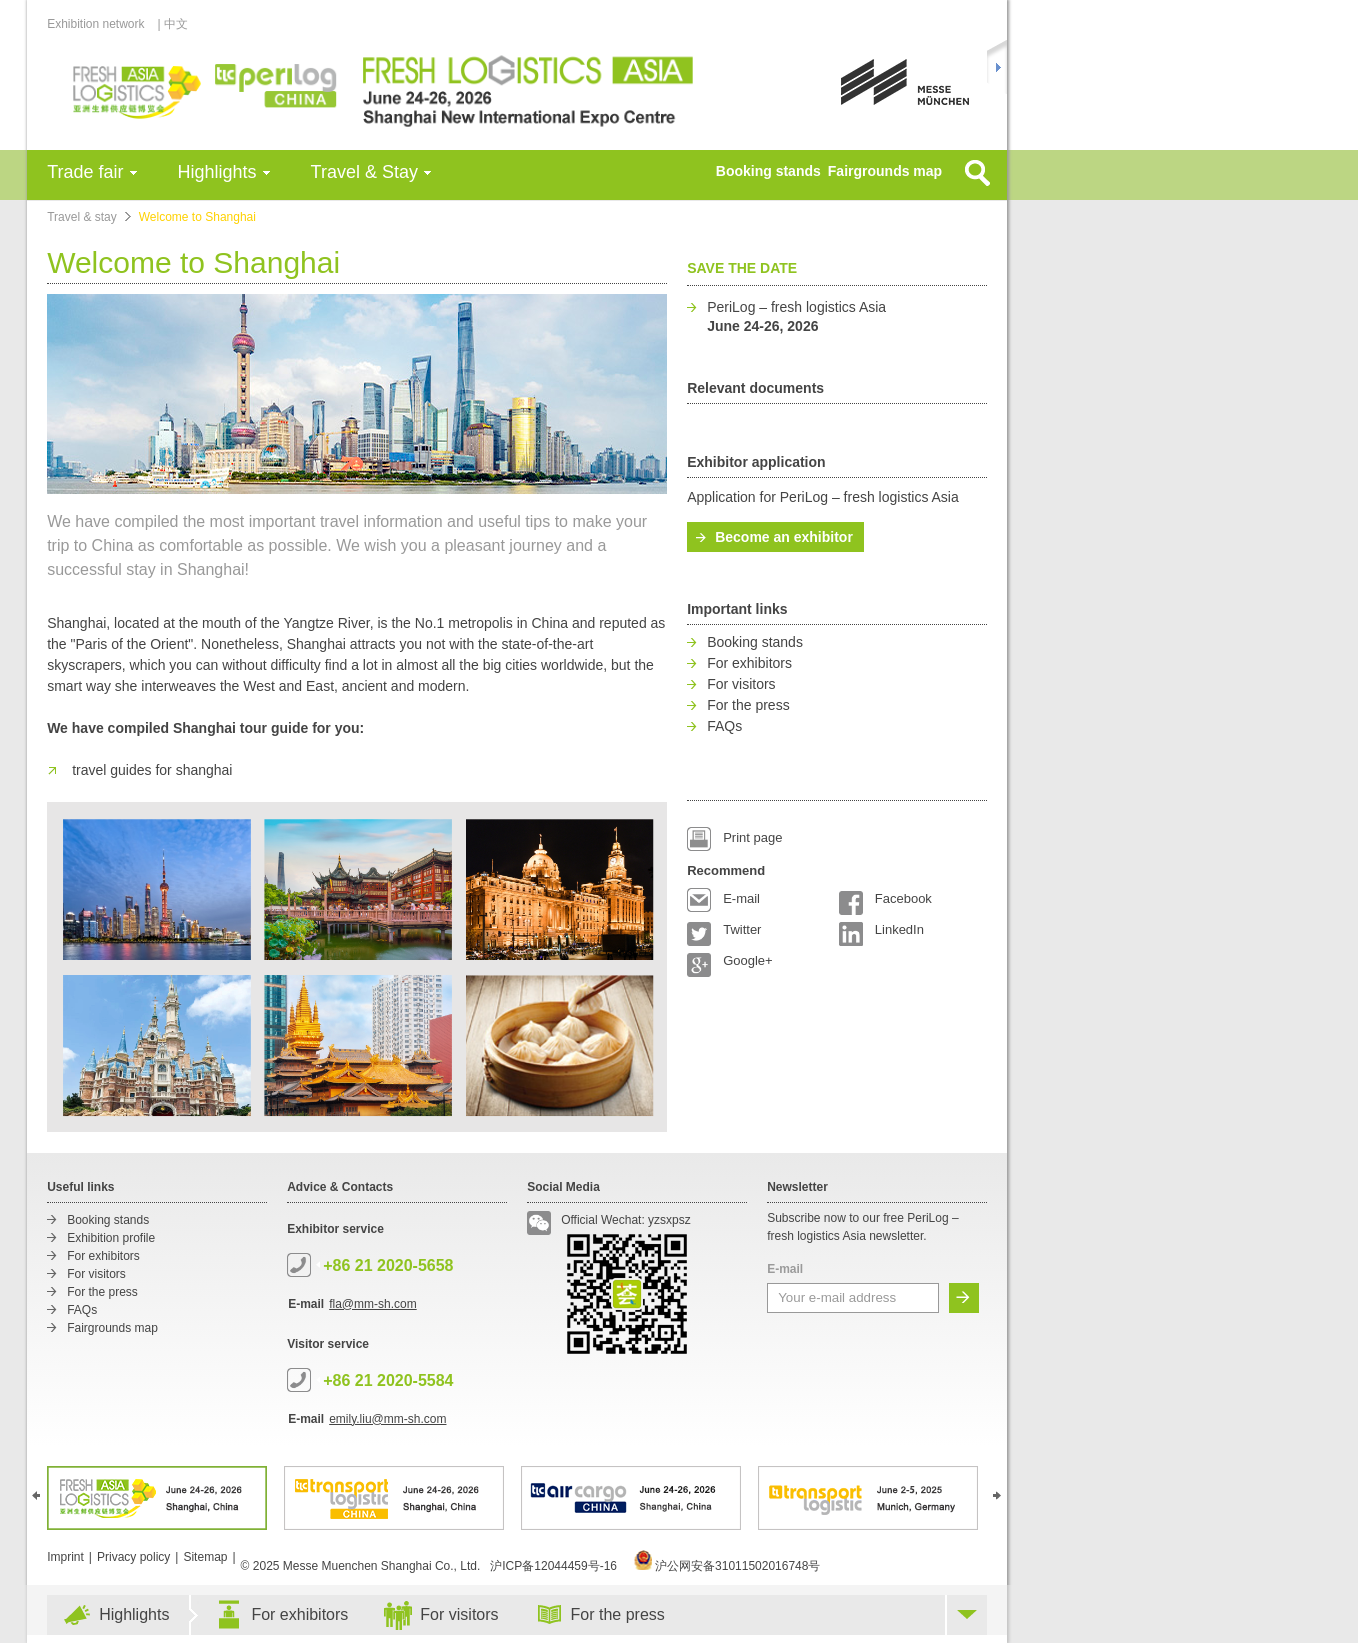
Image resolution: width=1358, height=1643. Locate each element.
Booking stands (768, 171)
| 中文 (173, 24)
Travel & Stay (364, 172)
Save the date (742, 268)
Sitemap (205, 1557)
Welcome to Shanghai (197, 217)
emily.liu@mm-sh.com (387, 1419)
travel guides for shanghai (152, 770)
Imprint (65, 1557)
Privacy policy (133, 1557)
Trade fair (85, 172)
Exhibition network (101, 24)
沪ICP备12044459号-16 (553, 1566)
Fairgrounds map (885, 171)
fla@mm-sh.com (373, 1304)
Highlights (217, 172)
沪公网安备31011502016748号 (727, 1566)
